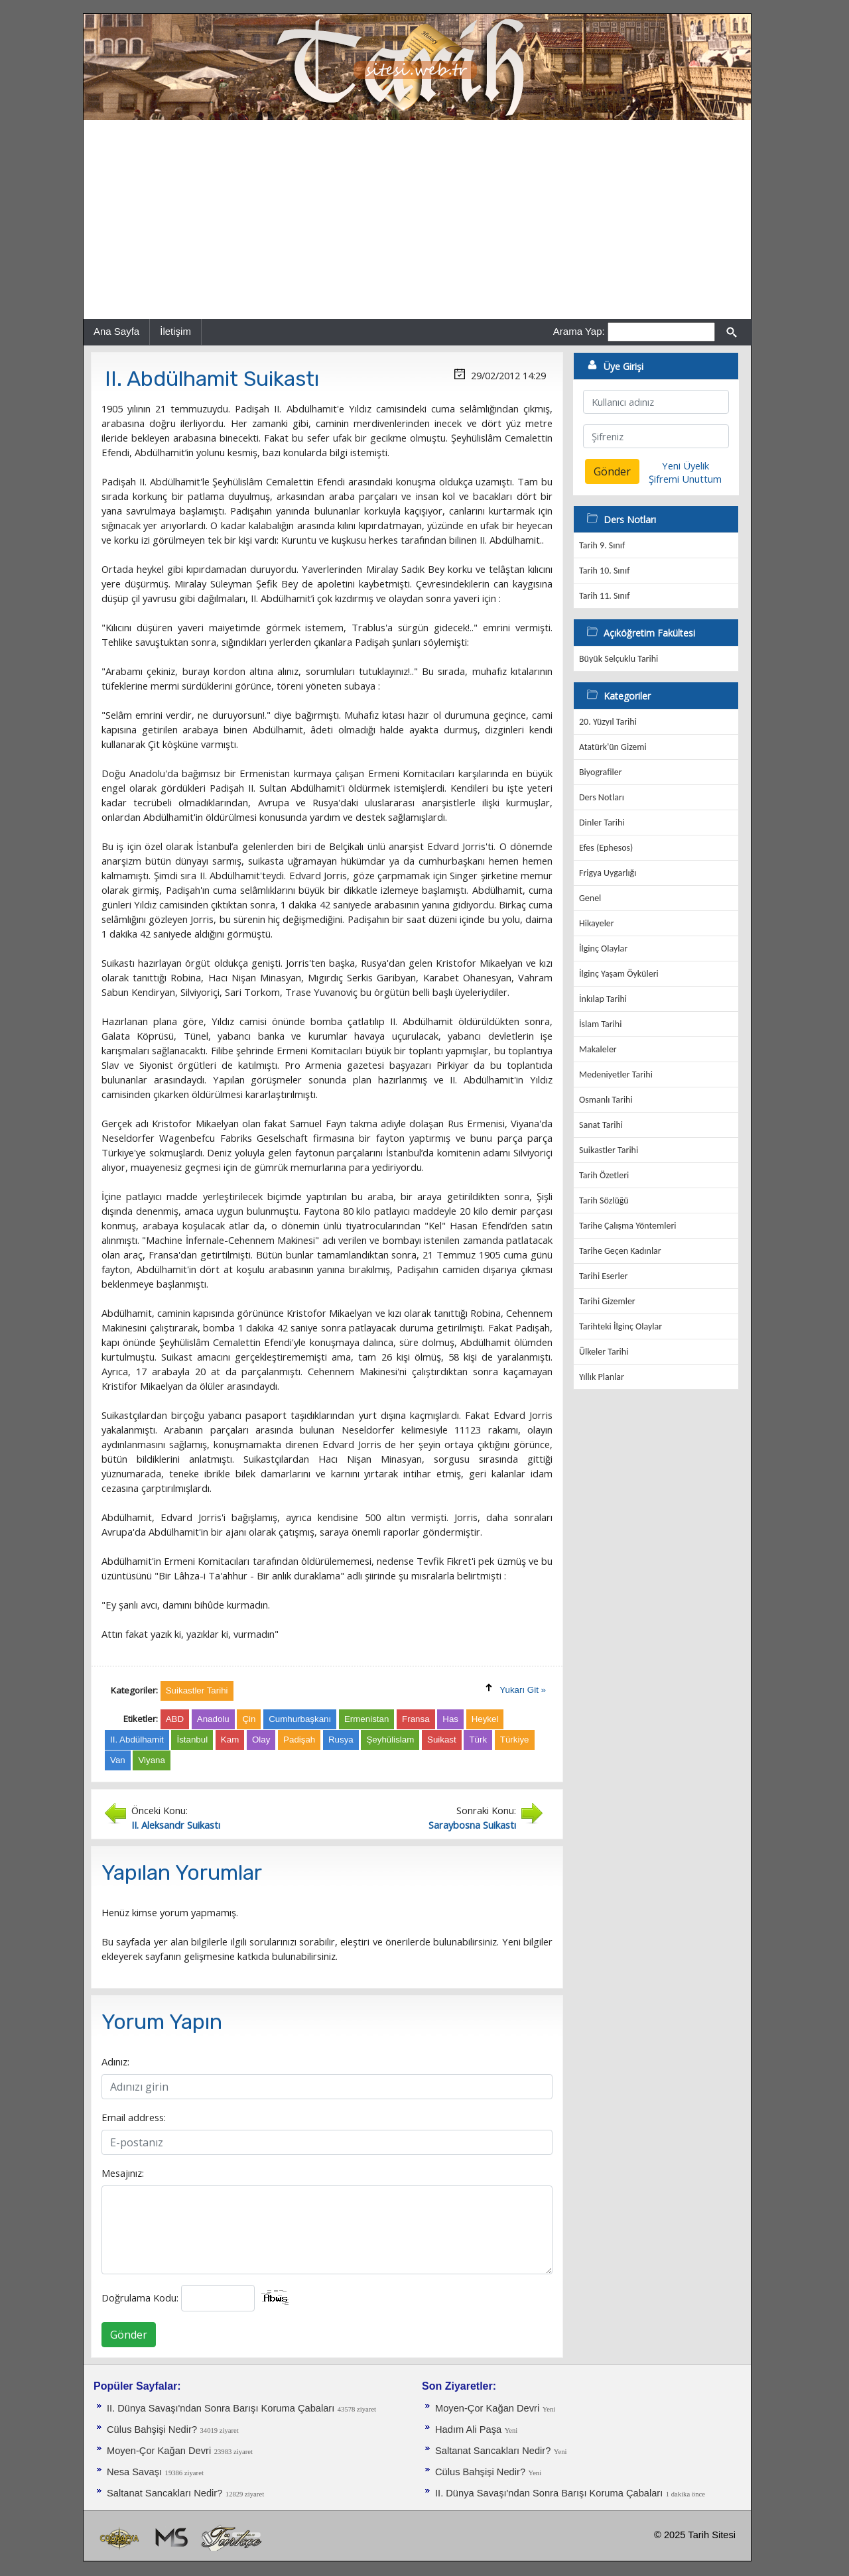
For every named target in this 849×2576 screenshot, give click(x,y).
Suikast (441, 1740)
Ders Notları (601, 797)
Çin (248, 1719)
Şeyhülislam (390, 1740)
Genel (590, 898)
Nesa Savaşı (134, 2472)
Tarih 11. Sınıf (604, 595)
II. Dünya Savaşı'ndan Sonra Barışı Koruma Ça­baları (220, 2408)
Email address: (133, 2117)
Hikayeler (596, 923)
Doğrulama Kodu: (139, 2297)
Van (117, 1760)
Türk (478, 1740)
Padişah (299, 1740)
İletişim (175, 331)
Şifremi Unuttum (685, 478)
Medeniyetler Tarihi (616, 1074)
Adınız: (115, 2061)
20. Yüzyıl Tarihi (608, 721)
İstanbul (192, 1740)
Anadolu (213, 1719)
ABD (175, 1719)
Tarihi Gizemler (607, 1301)
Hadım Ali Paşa (468, 2429)
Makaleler (598, 1049)
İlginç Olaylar (603, 948)
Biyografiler (600, 772)
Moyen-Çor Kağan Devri (159, 2450)
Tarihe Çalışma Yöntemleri (628, 1225)
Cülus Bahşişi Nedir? (152, 2429)
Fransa (415, 1719)
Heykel (485, 1719)
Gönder (128, 2334)
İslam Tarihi (600, 1024)
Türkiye (514, 1740)
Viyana (151, 1760)
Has (450, 1719)
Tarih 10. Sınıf (604, 570)
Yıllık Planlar (601, 1376)
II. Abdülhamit (137, 1740)
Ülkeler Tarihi (603, 1351)
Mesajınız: (122, 2172)
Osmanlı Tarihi (606, 1099)
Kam (230, 1740)
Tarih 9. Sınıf (602, 545)
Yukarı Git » (522, 1690)
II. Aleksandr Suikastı (175, 1824)
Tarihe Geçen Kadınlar (620, 1251)
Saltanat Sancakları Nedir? (164, 2493)
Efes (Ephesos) (606, 847)
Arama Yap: (579, 331)
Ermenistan (366, 1719)
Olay (261, 1740)
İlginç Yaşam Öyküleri (619, 973)
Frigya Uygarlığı (607, 873)
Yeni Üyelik (685, 465)
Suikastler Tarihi (608, 1150)
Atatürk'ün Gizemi (613, 747)
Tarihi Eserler (603, 1276)
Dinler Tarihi (602, 822)
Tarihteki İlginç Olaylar (620, 1326)
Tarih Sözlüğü (604, 1200)
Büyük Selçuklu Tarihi (618, 658)
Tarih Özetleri (604, 1175)
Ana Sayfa (116, 331)
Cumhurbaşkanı (300, 1719)
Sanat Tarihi (601, 1125)
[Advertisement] (417, 219)
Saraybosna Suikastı (472, 1824)
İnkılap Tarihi (603, 999)
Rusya (341, 1740)
